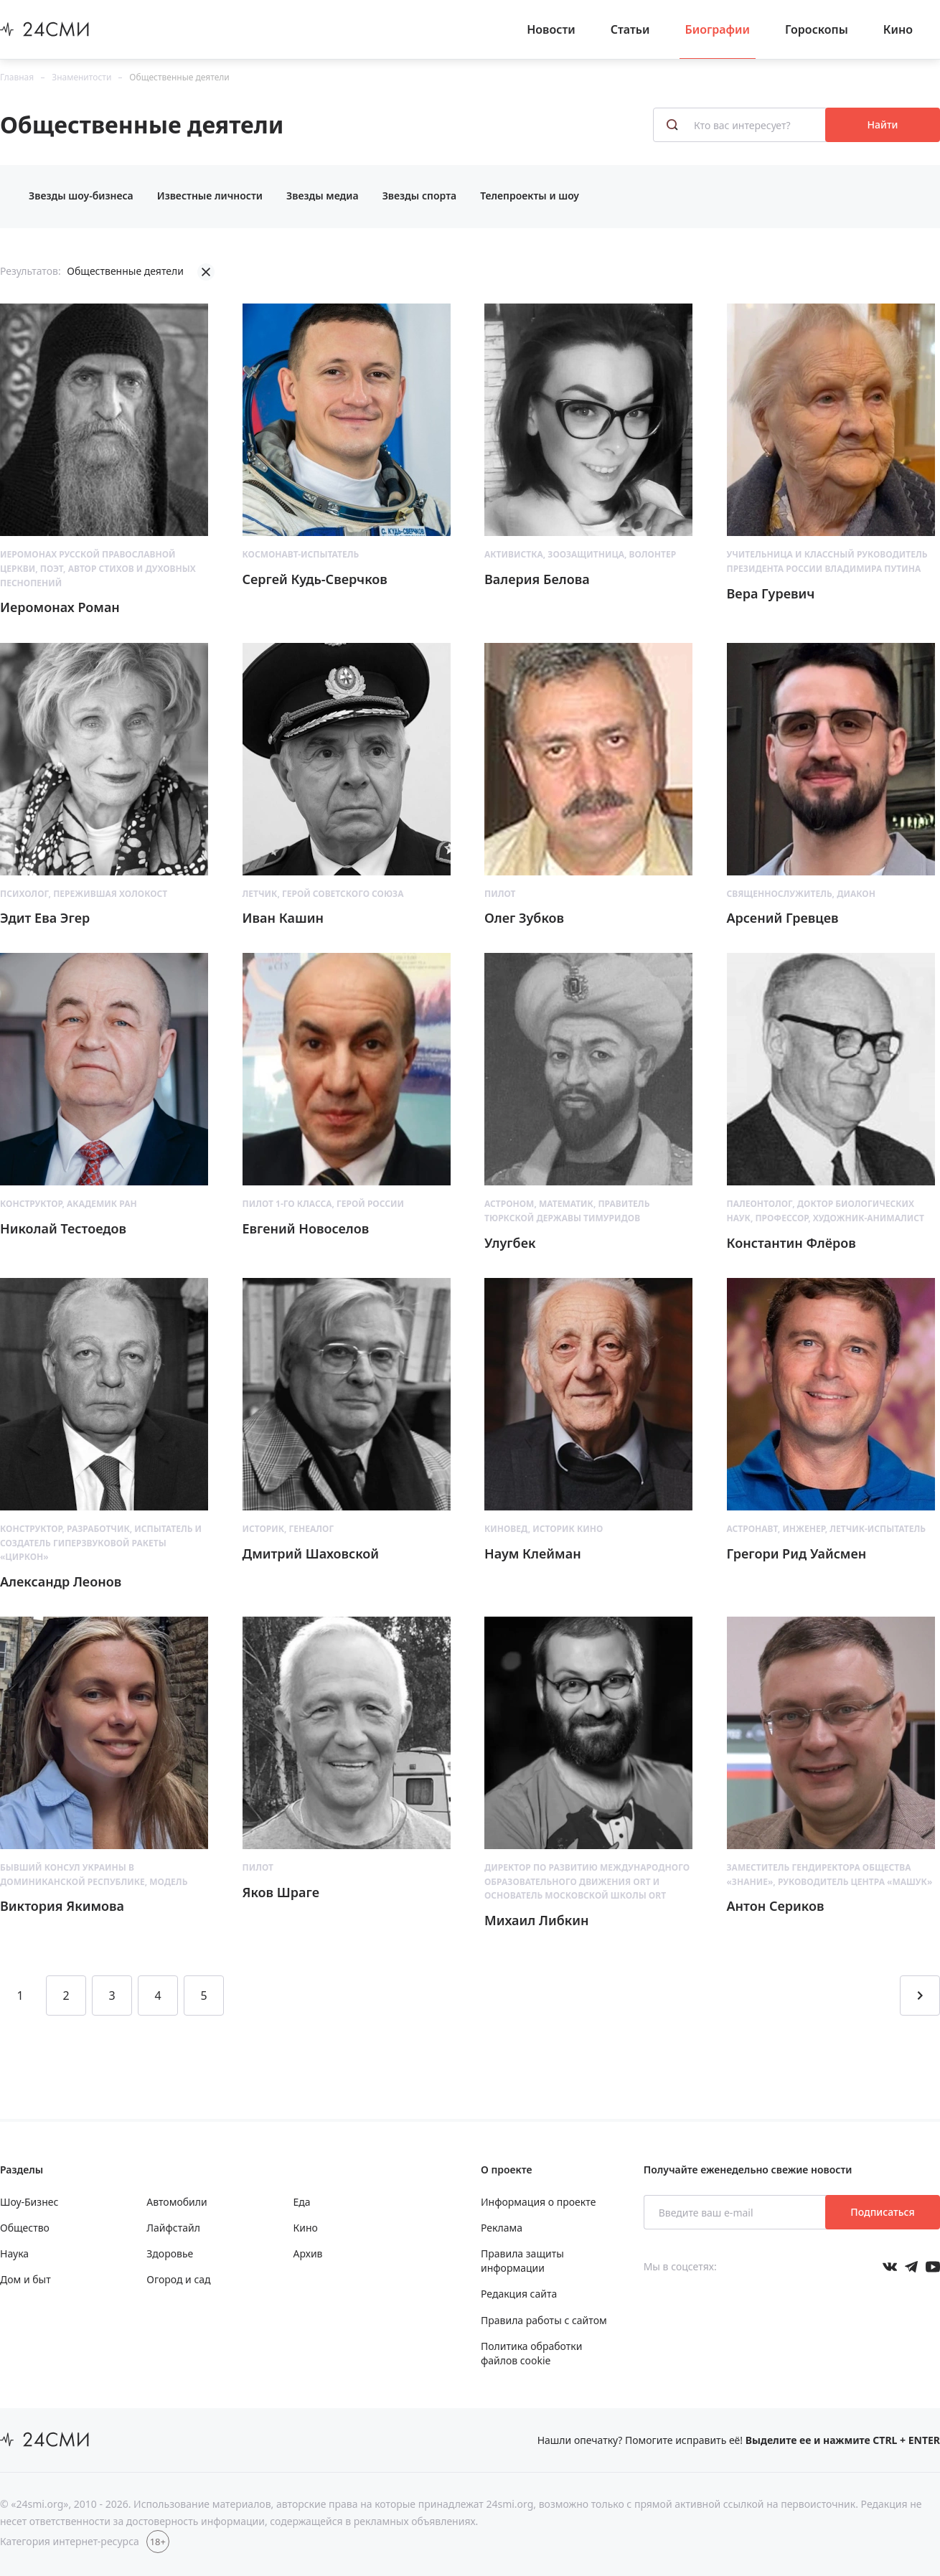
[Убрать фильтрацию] (206, 272)
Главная (17, 77)
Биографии (718, 29)
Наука (14, 2253)
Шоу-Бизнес (29, 2202)
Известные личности (210, 195)
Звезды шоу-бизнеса (81, 195)
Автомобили (176, 2202)
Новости (551, 29)
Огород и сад (178, 2279)
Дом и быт (25, 2279)
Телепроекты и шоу (529, 195)
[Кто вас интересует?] (740, 125)
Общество (25, 2227)
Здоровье (169, 2253)
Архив (308, 2253)
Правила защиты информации (522, 2261)
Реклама (501, 2227)
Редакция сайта (519, 2293)
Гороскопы (816, 29)
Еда (302, 2202)
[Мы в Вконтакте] (890, 2267)
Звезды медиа (322, 195)
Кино (898, 29)
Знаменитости (81, 77)
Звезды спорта (419, 195)
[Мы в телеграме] (911, 2267)
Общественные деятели (179, 77)
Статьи (630, 29)
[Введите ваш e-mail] (736, 2212)
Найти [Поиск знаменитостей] (883, 124)
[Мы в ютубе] (933, 2267)
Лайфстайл (173, 2227)
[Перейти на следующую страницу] (920, 1995)
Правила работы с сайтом (544, 2320)
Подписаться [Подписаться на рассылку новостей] (882, 2212)
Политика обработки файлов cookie (531, 2353)
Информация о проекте (538, 2202)
